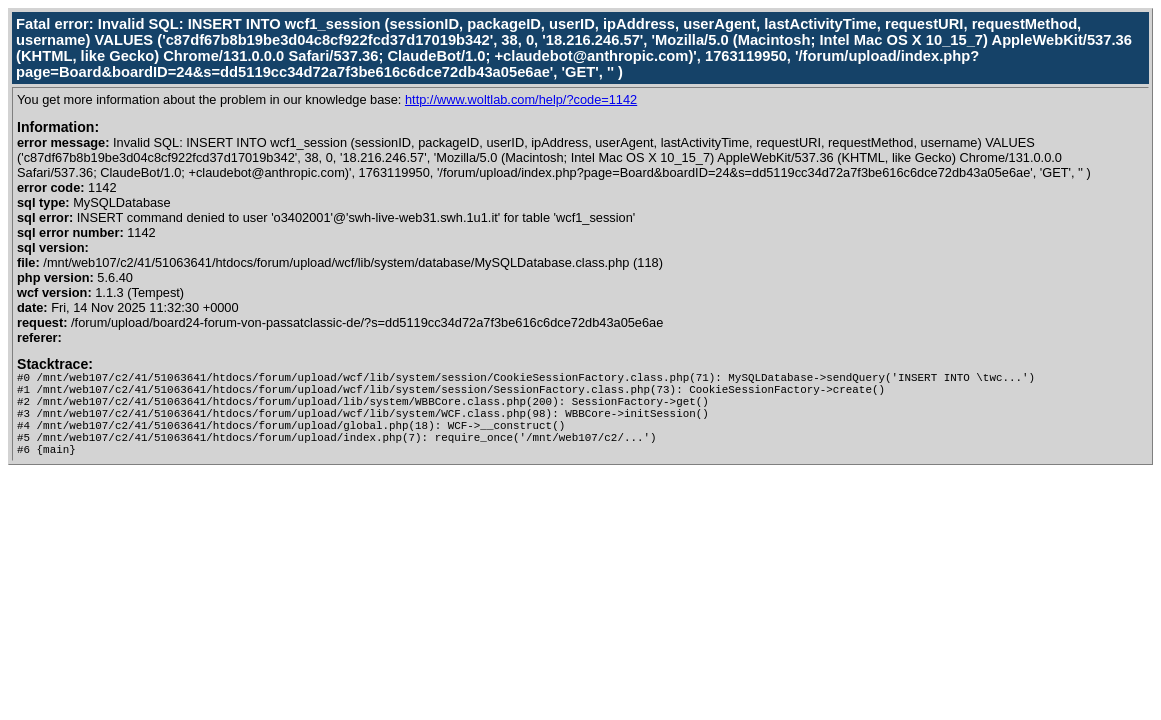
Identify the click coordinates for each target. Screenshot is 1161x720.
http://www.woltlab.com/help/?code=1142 (521, 99)
